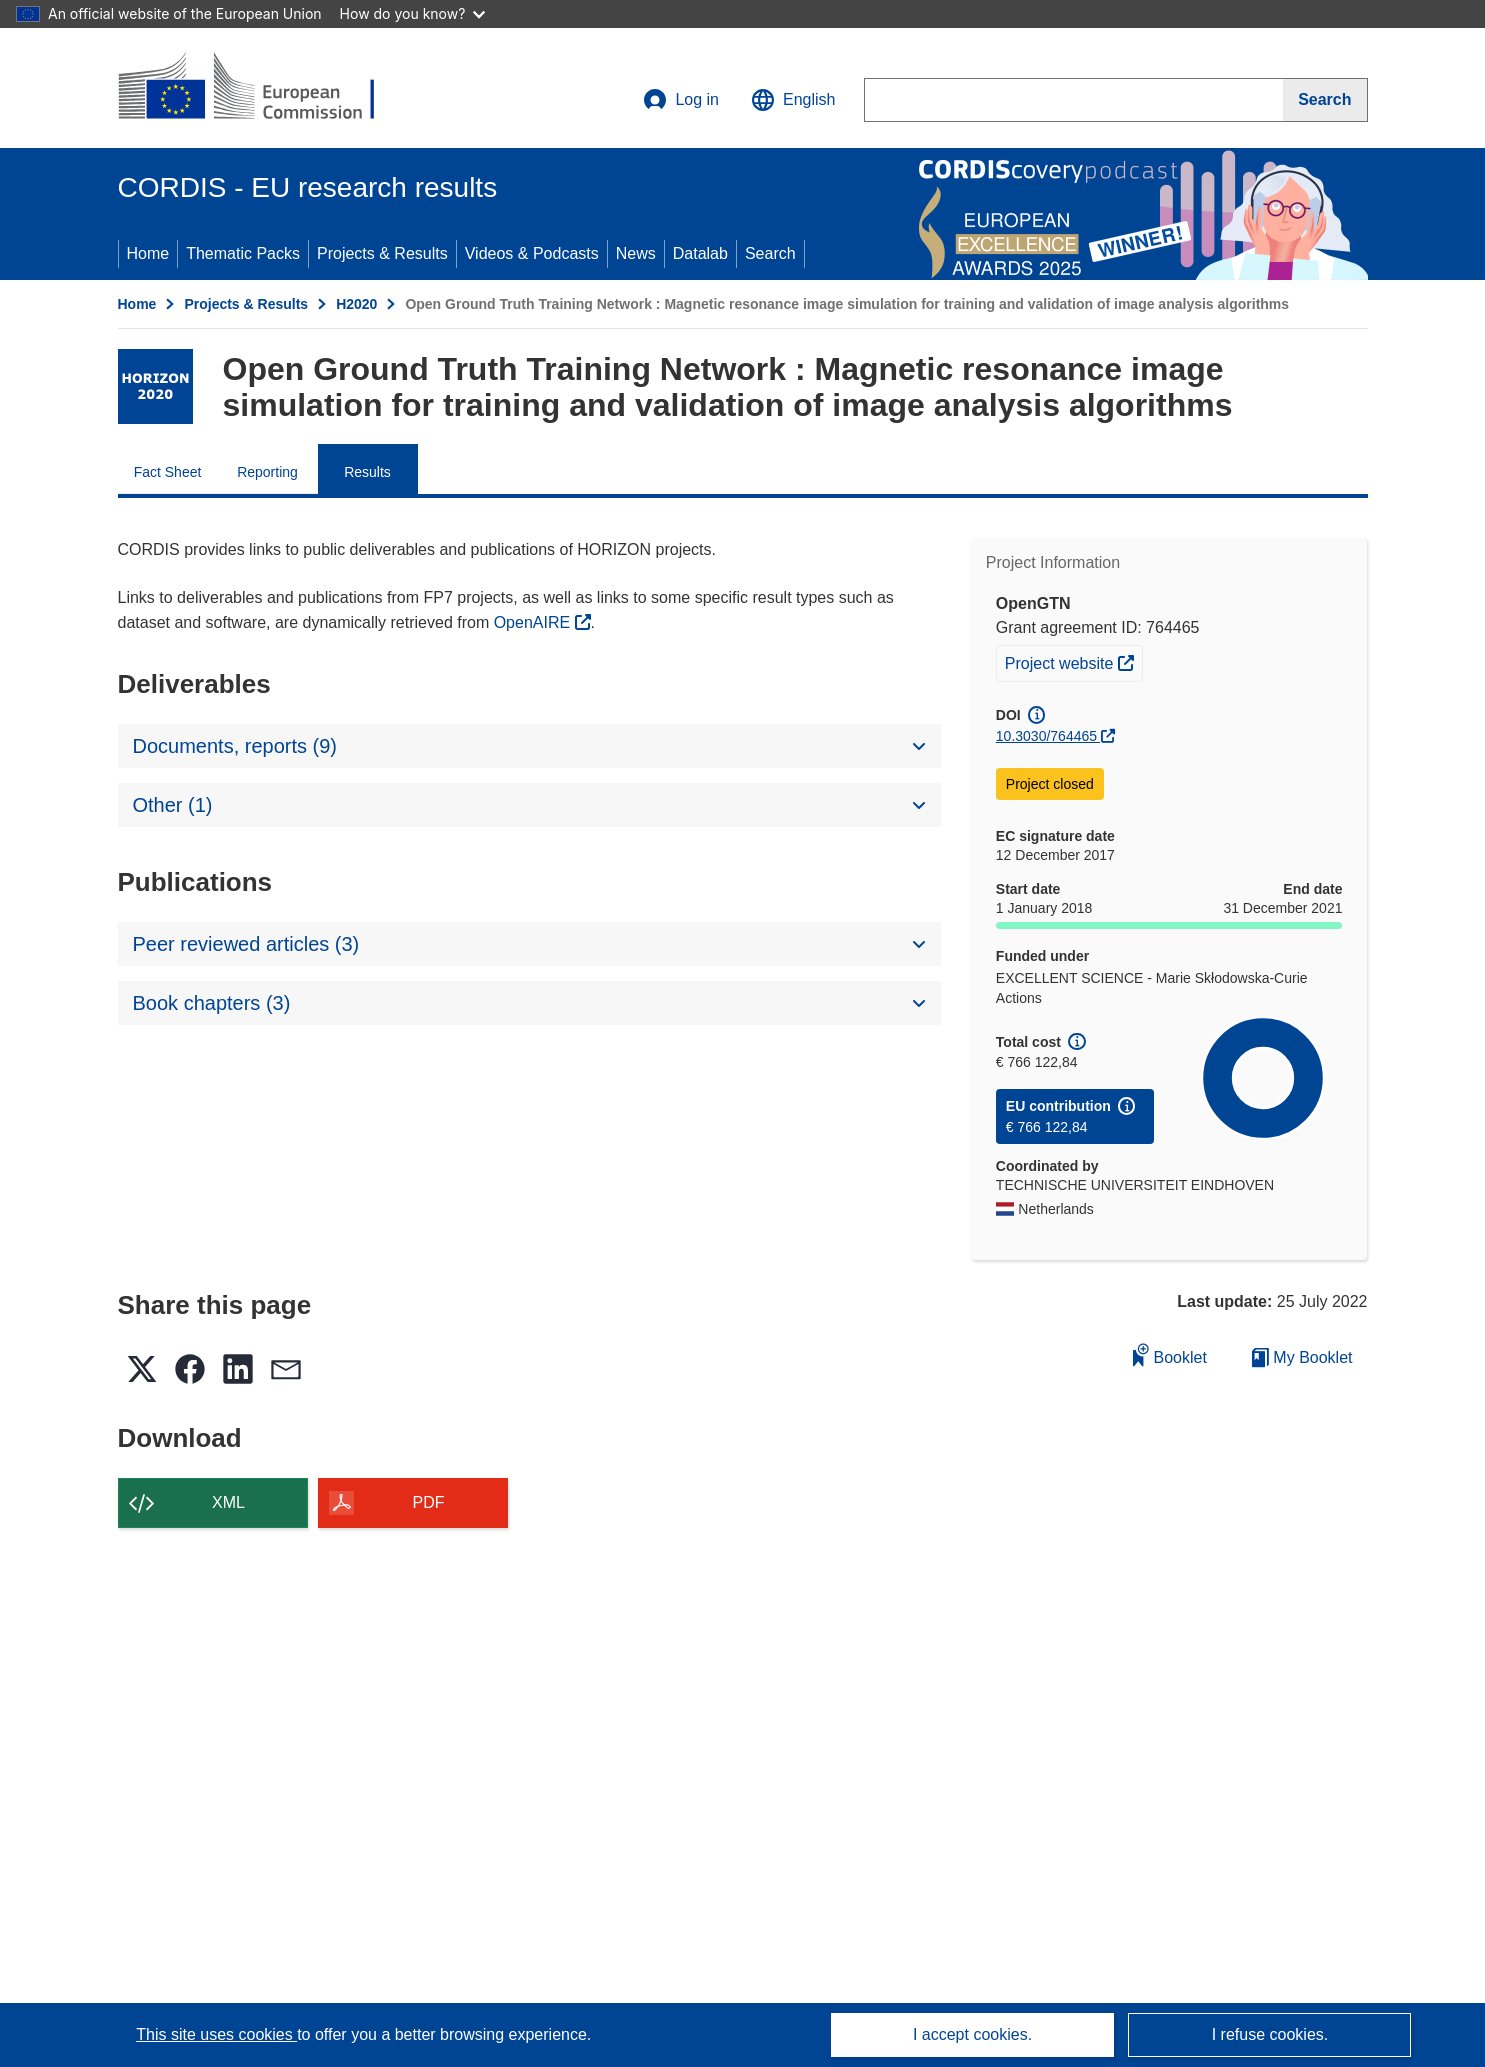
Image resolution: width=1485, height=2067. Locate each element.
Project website (1073, 661)
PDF (429, 1502)
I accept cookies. (972, 2034)
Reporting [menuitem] (267, 472)
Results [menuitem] (367, 472)
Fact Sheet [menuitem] (168, 472)
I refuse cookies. (1270, 2034)
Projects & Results (382, 253)
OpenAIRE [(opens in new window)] (534, 622)
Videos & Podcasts (532, 253)
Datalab (700, 253)
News (636, 253)
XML (228, 1502)
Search (770, 253)
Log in (681, 100)
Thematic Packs (243, 253)
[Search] (1325, 100)
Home (148, 253)
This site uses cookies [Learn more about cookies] (216, 2034)
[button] (793, 100)
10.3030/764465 (1046, 736)
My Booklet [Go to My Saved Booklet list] (1302, 1357)
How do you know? (413, 13)
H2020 (356, 304)
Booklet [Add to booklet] (1170, 1354)
